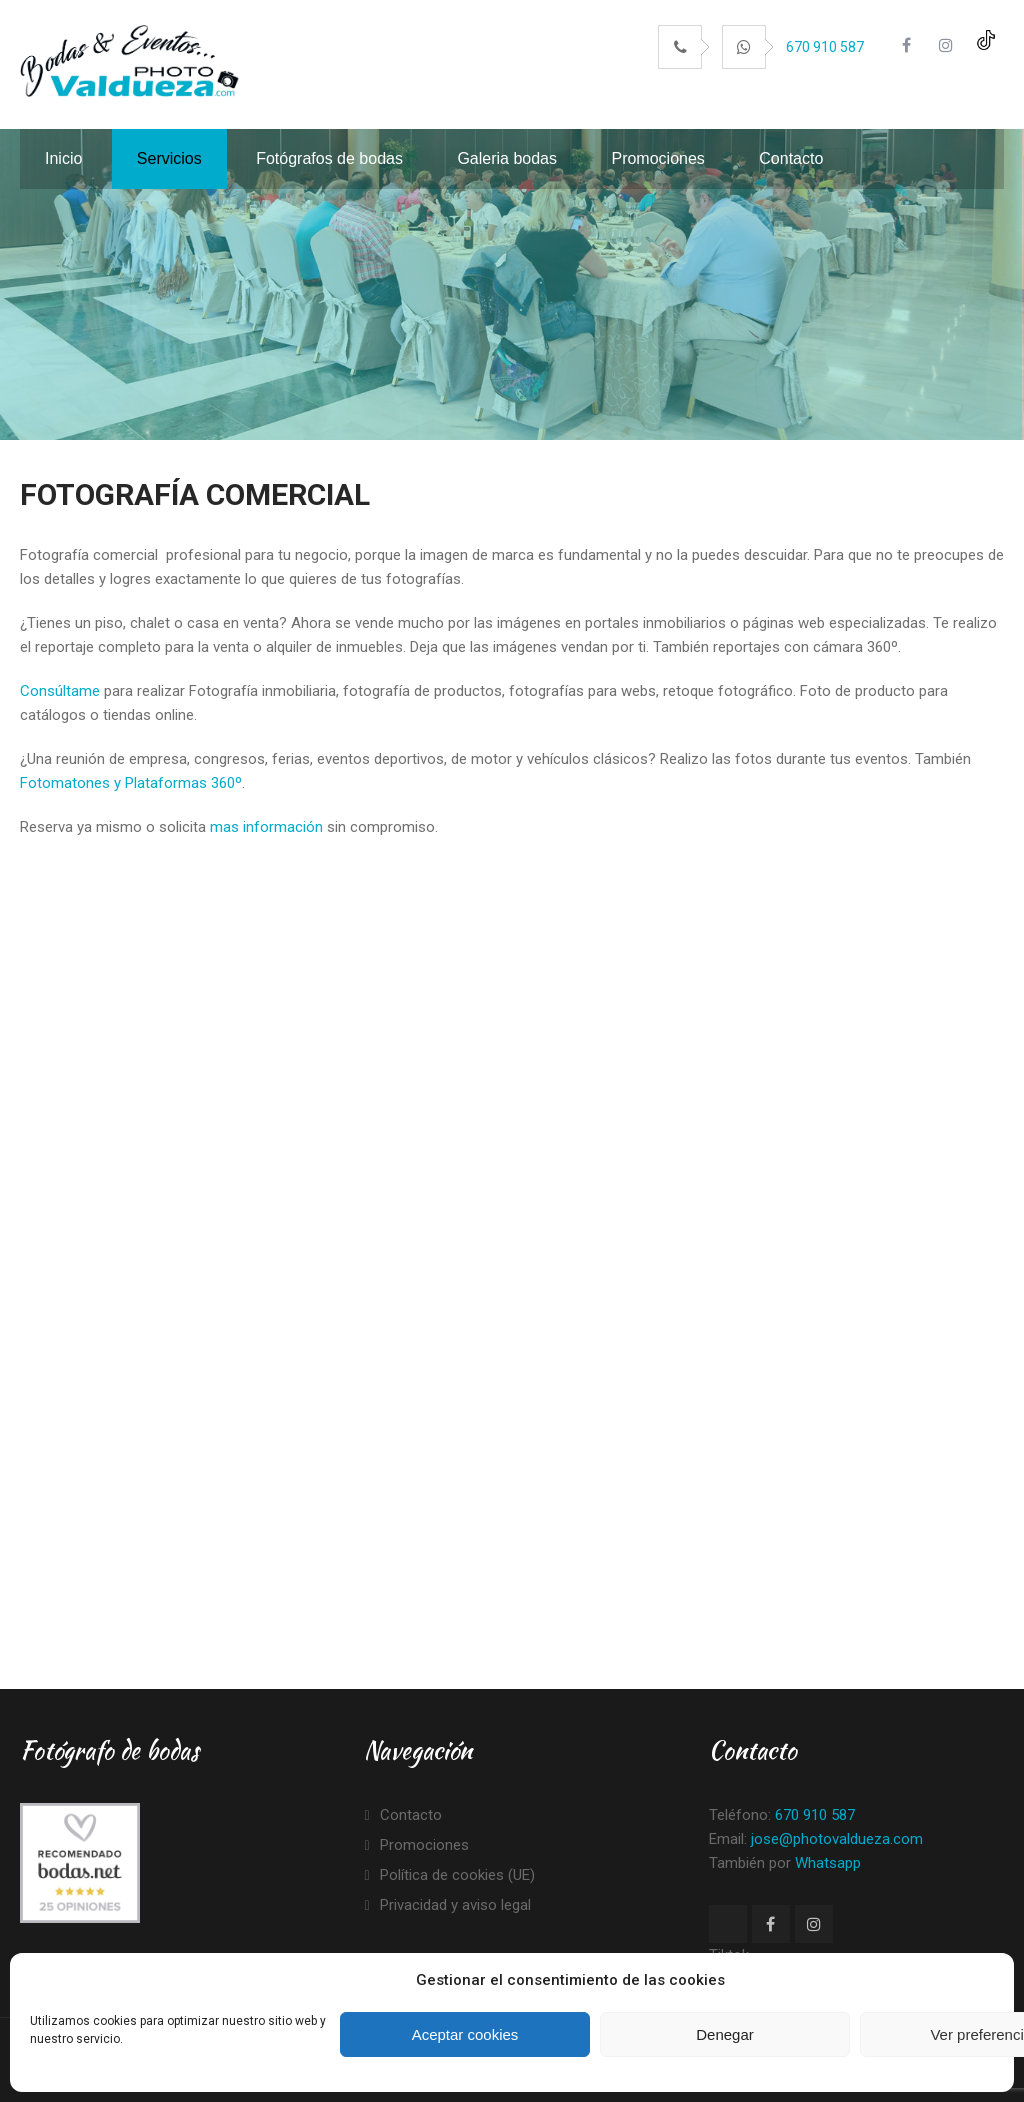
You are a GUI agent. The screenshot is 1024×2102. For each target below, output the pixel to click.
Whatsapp (828, 1863)
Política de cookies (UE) (457, 1875)
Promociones (657, 158)
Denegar (725, 2034)
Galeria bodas (507, 158)
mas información (266, 827)
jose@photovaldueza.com (837, 1839)
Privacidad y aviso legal (455, 1905)
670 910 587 (825, 47)
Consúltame (60, 691)
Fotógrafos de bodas (329, 158)
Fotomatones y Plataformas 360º (131, 783)
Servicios (169, 158)
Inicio (63, 158)
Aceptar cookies (465, 2034)
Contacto (791, 158)
